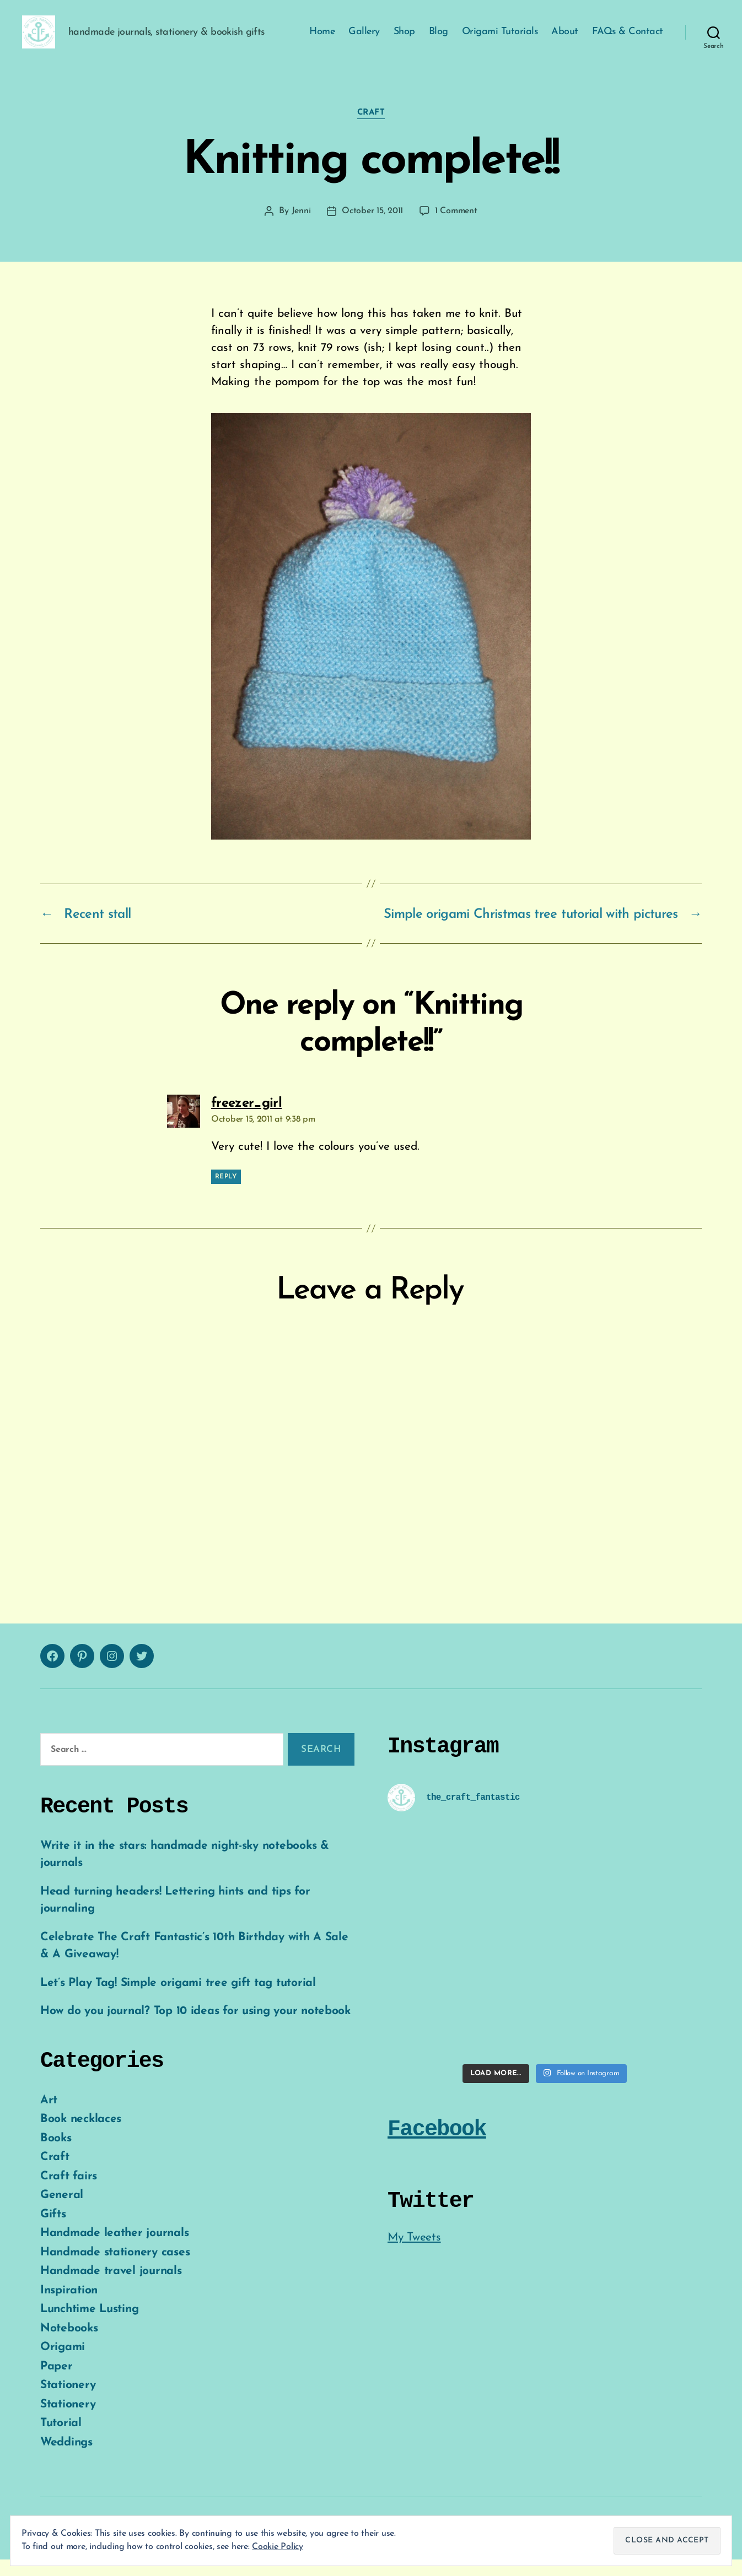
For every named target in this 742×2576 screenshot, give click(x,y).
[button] (47, 40)
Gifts (53, 2231)
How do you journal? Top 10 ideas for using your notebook (195, 2027)
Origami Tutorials (500, 40)
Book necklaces (80, 2135)
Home (322, 40)
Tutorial (61, 2439)
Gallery (364, 40)
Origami (62, 2363)
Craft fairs (68, 2193)
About (564, 40)
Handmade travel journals (111, 2287)
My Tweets (414, 2254)
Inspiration (69, 2307)
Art (48, 2117)
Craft (371, 129)
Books (56, 2155)
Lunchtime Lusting (89, 2325)
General (61, 2211)
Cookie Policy (277, 2546)
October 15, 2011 (372, 227)
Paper (56, 2383)
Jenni (301, 227)
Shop (404, 40)
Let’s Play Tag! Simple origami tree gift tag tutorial (178, 1999)
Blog (438, 40)
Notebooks (69, 2345)
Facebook (437, 2146)
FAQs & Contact (627, 40)
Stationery (67, 2401)
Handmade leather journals (114, 2249)
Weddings (66, 2459)
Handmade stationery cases (115, 2269)
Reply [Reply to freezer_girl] (226, 1193)
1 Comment (456, 227)
